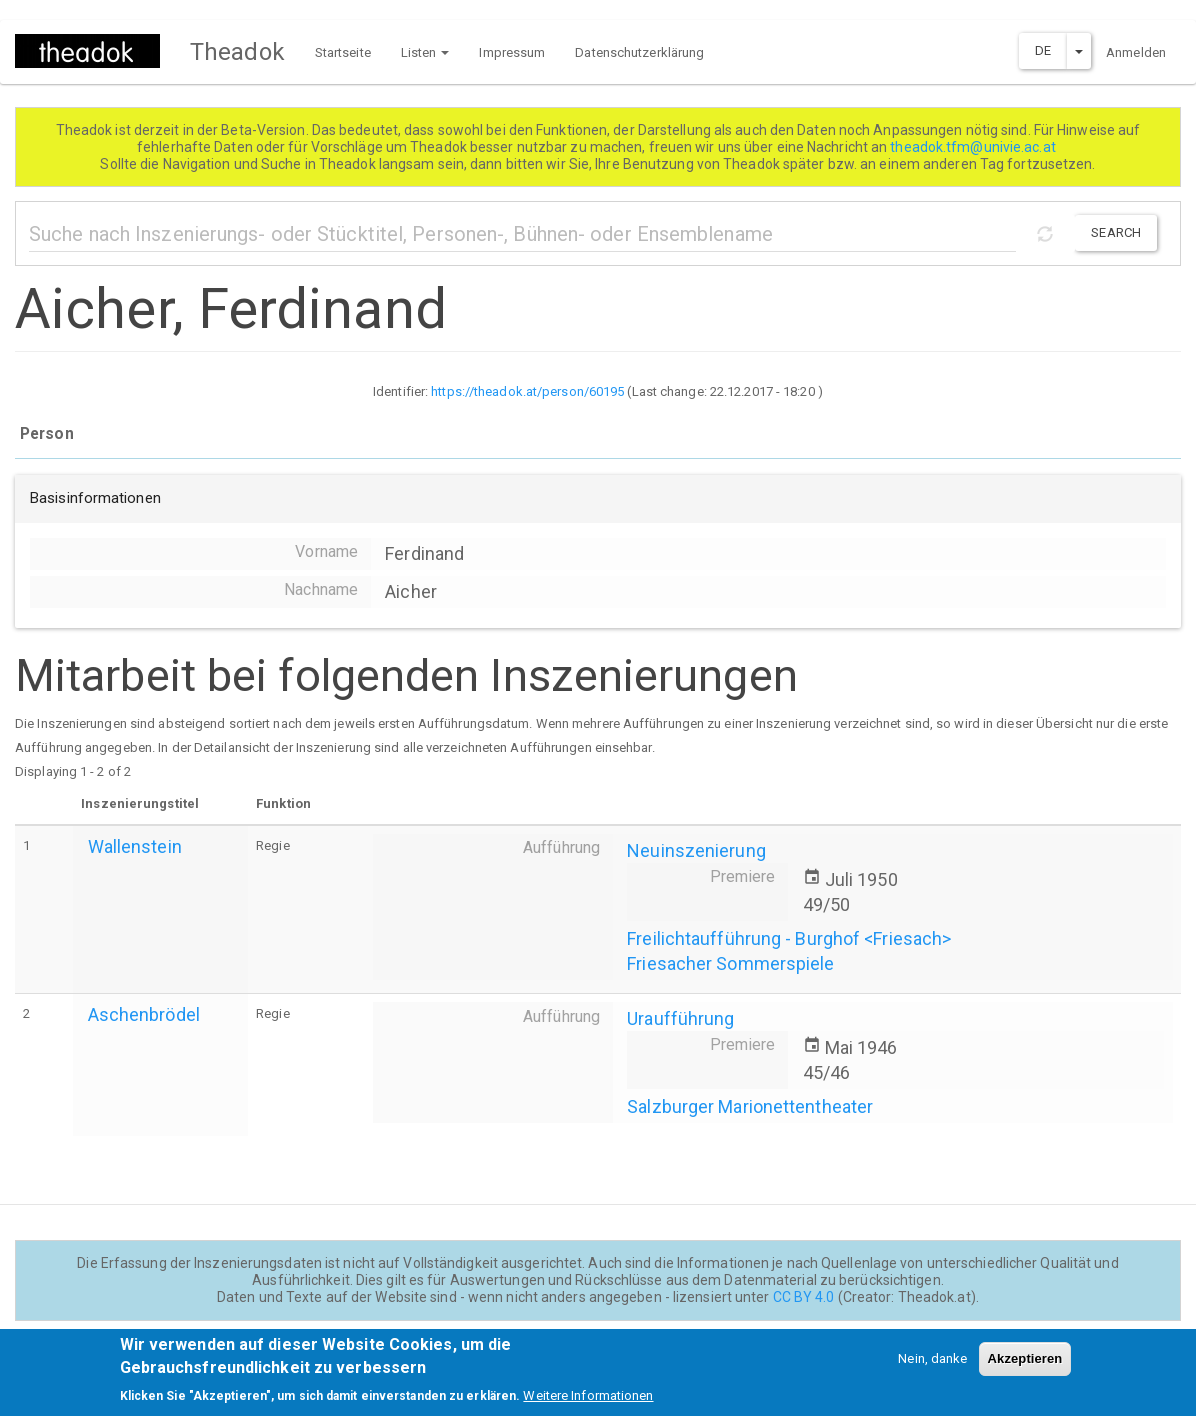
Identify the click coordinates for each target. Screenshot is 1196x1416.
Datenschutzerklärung (639, 52)
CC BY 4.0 (804, 1297)
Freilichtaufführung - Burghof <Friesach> (789, 938)
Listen (425, 52)
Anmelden (1136, 52)
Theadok (237, 52)
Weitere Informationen (588, 1401)
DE (1043, 50)
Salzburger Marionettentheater (750, 1106)
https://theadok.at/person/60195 (527, 391)
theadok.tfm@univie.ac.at (974, 147)
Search (1116, 232)
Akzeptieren (1025, 1364)
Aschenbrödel (144, 1014)
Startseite (343, 52)
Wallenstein (135, 846)
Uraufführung (680, 1018)
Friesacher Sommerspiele (730, 963)
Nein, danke (932, 1364)
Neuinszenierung (696, 850)
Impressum (512, 52)
